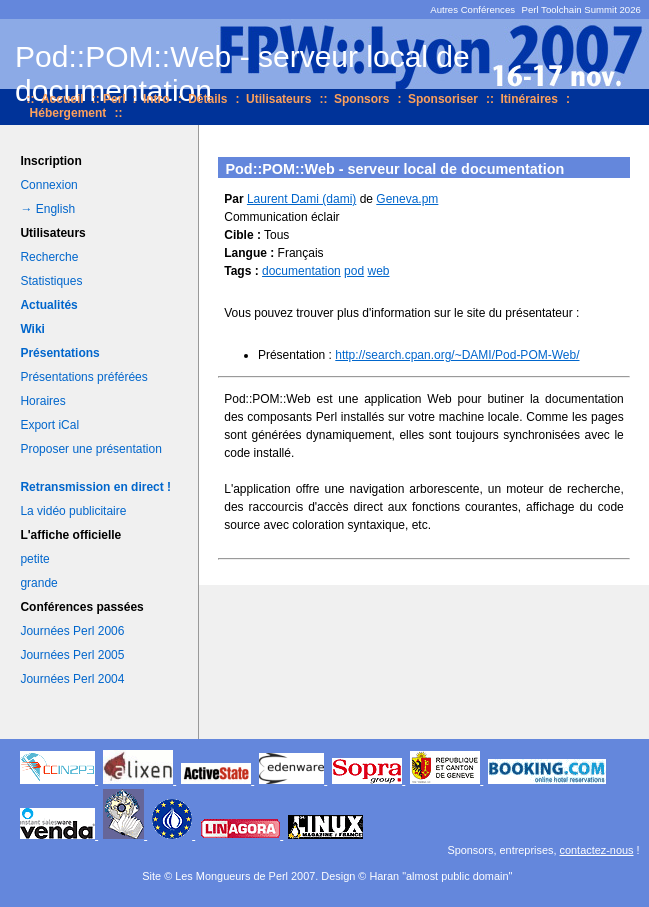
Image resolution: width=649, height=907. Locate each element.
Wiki (32, 329)
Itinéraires (529, 99)
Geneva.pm (407, 199)
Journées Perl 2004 (72, 679)
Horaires (42, 401)
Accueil (62, 99)
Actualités (48, 305)
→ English (47, 209)
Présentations (59, 353)
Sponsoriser (443, 99)
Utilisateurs (278, 99)
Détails (207, 99)
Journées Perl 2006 (72, 631)
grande (38, 583)
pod (354, 271)
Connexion (48, 185)
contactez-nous (597, 850)
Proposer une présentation (90, 449)
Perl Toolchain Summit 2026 (581, 9)
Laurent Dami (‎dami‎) (301, 199)
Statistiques (51, 281)
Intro (156, 99)
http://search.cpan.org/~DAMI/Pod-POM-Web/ (457, 355)
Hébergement (68, 113)
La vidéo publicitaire (73, 511)
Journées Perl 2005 (72, 655)
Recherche (49, 257)
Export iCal (49, 425)
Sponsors (361, 99)
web (378, 271)
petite (34, 559)
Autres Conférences (472, 9)
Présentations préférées (83, 377)
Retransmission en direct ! (95, 487)
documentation (301, 271)
